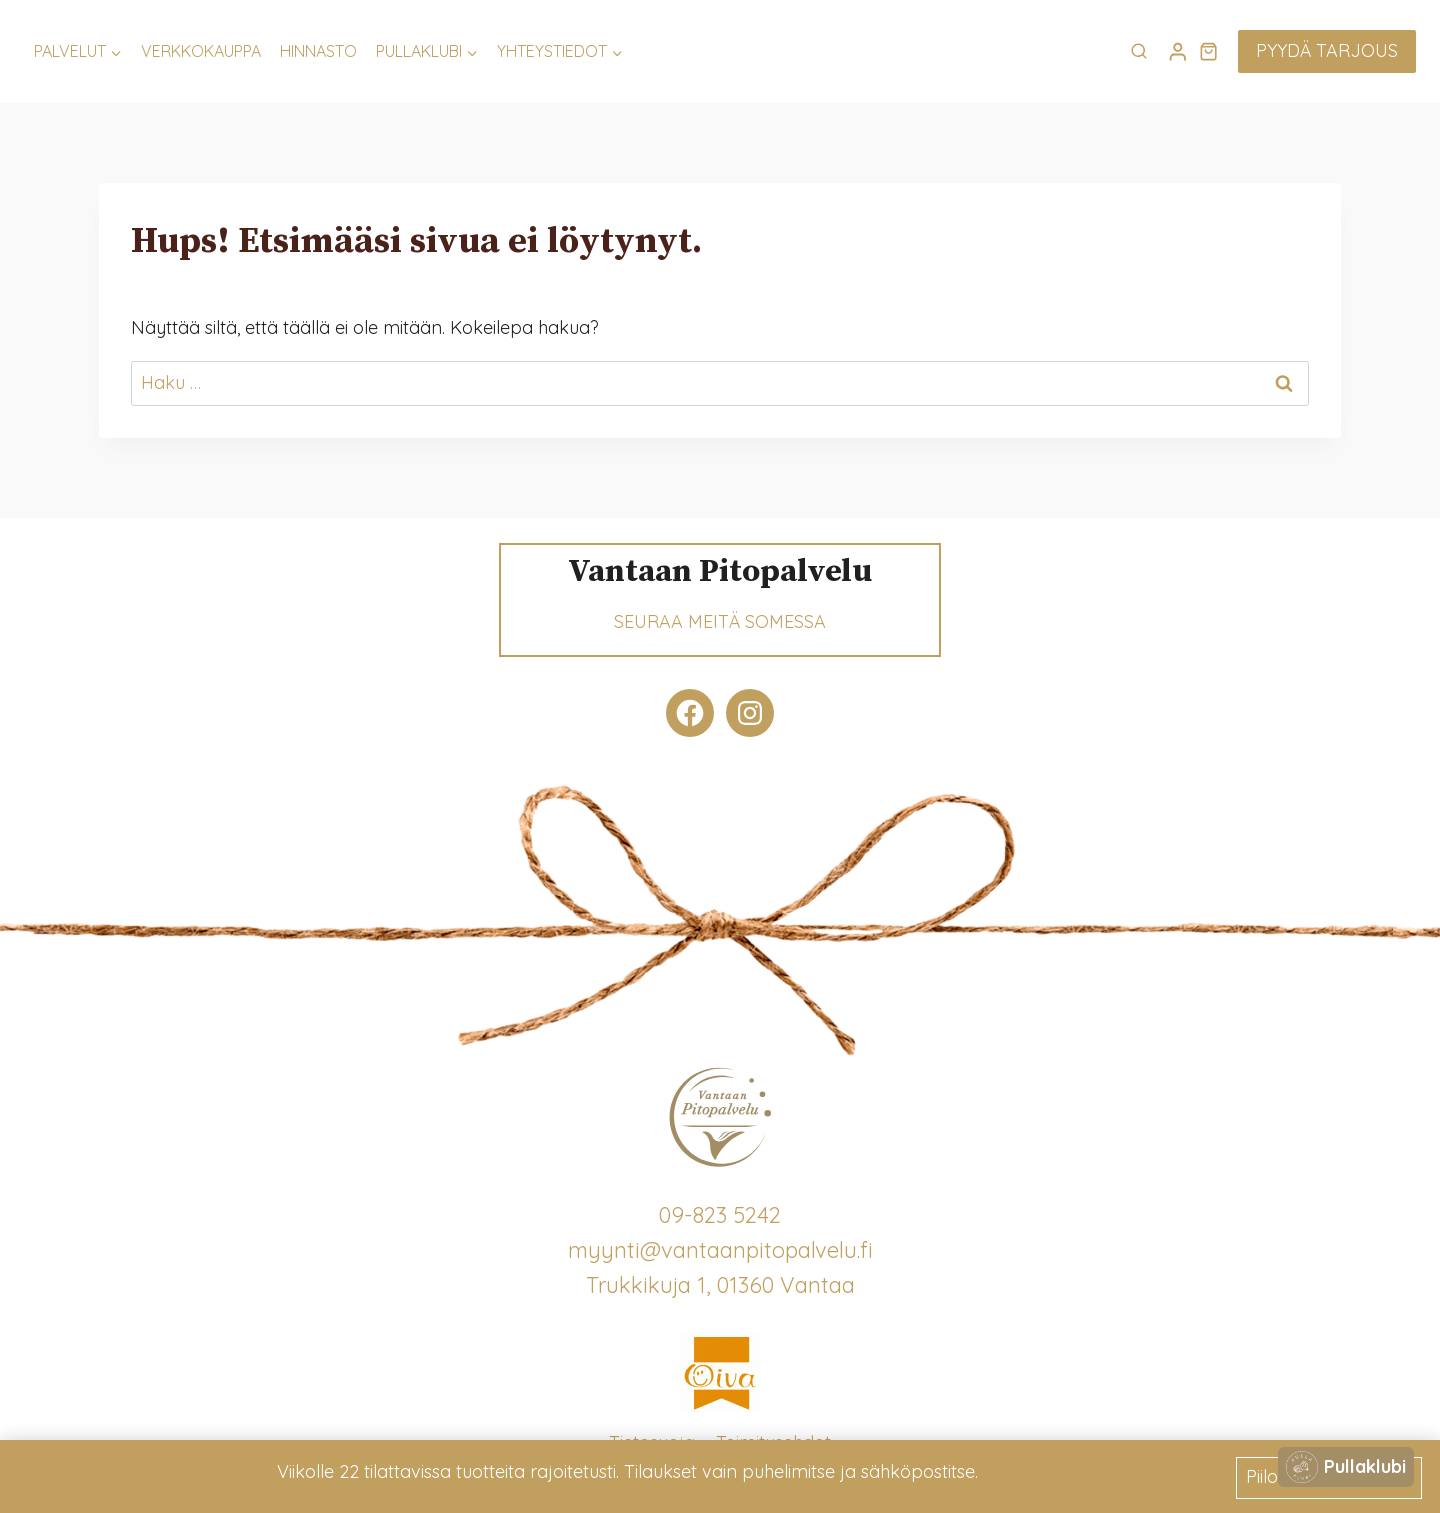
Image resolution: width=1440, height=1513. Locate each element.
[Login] (1178, 51)
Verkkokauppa (201, 51)
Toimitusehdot (773, 1442)
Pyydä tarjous (1327, 50)
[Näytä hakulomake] (1139, 52)
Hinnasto (318, 51)
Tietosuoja (652, 1442)
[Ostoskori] (1208, 51)
